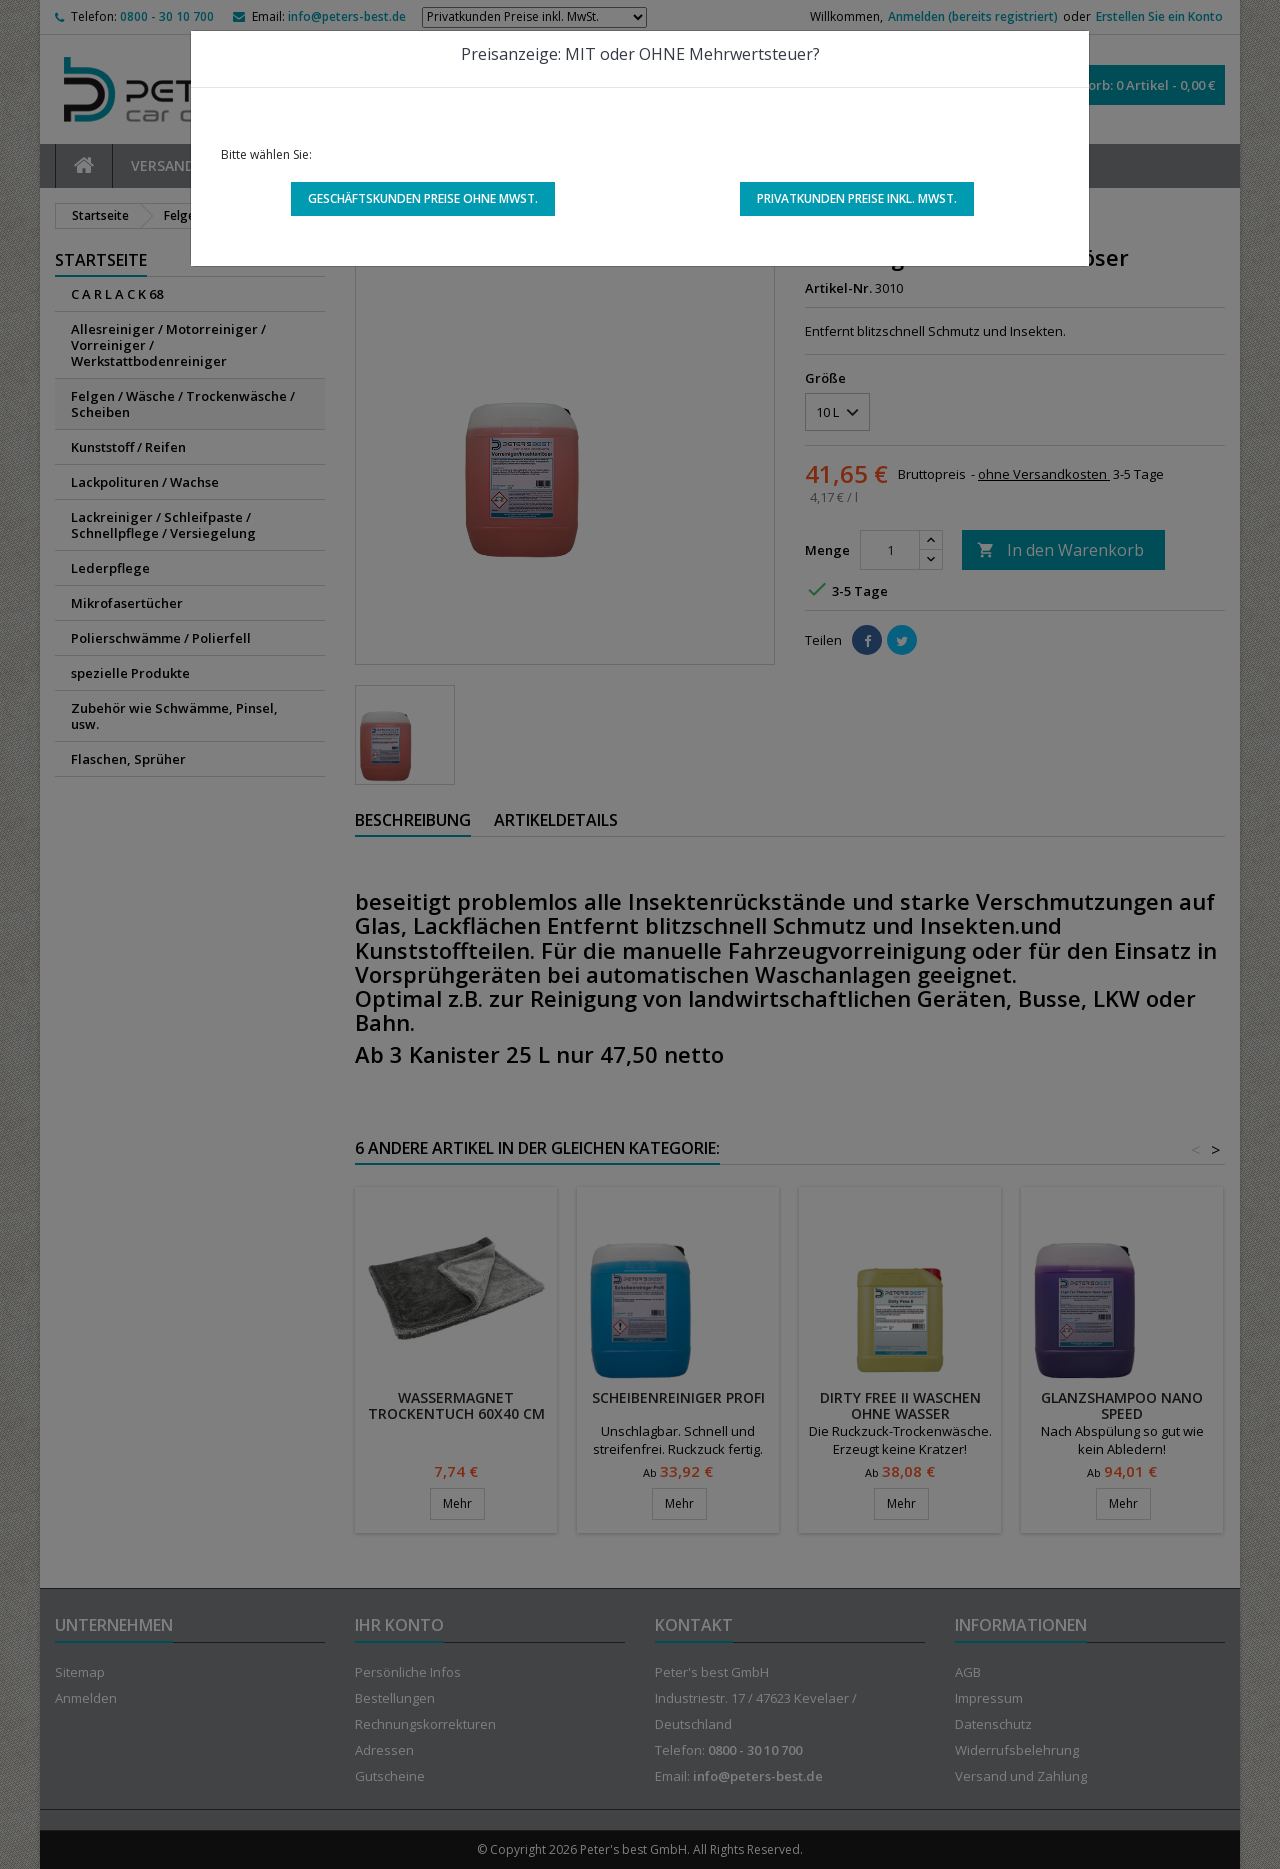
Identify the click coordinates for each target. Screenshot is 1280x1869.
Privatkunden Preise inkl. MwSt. (857, 198)
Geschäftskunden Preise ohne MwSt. (423, 198)
